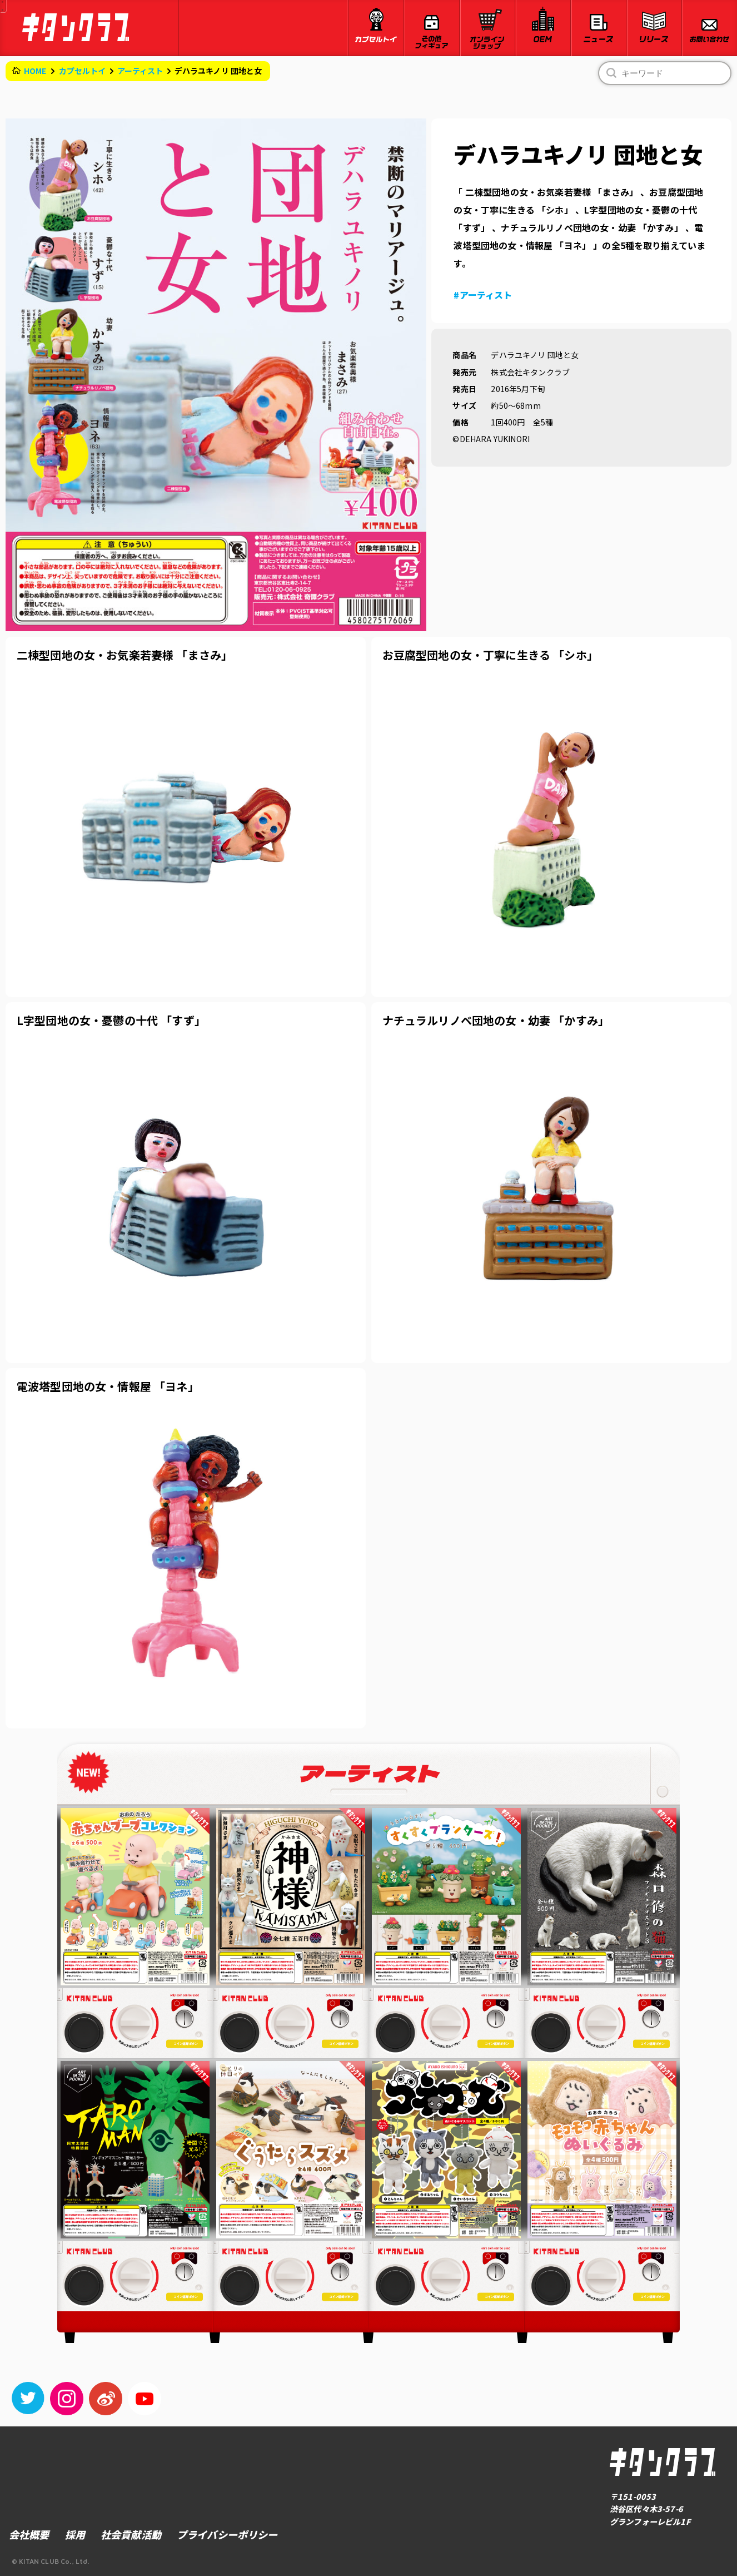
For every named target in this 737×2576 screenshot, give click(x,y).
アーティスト (140, 70)
